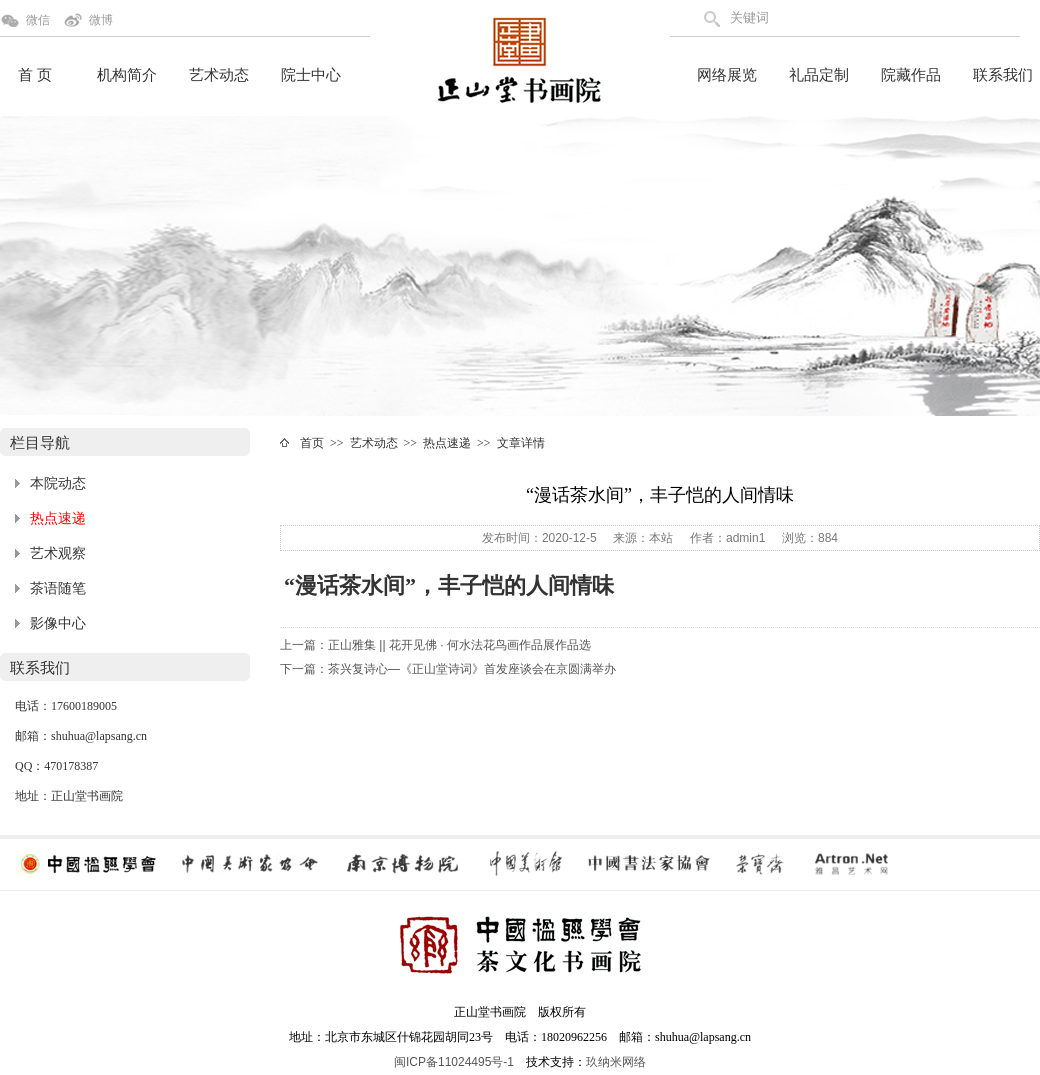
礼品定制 (819, 75)
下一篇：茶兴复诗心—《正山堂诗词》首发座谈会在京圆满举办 (448, 669)
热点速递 (58, 518)
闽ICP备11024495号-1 (454, 1062)
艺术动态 (219, 75)
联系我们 (1003, 75)
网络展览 (727, 75)
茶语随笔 (58, 588)
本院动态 (58, 483)
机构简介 (127, 75)
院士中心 (311, 75)
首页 (312, 443)
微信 (38, 20)
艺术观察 (58, 553)
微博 (101, 20)
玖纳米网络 (616, 1062)
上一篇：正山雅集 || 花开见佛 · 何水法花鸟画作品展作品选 (435, 645)
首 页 (35, 75)
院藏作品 (911, 75)
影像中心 (58, 623)
